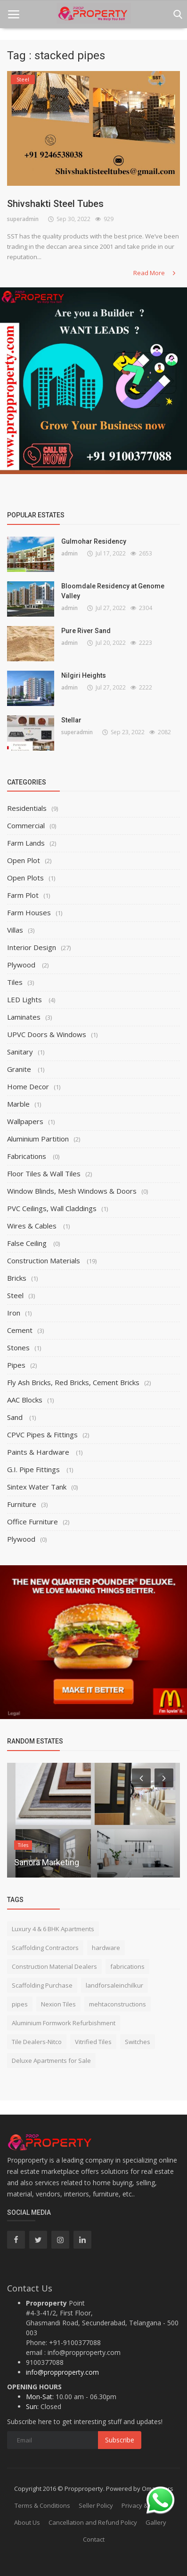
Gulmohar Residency (93, 541)
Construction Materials (44, 1260)
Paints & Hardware (39, 1452)
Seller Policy (96, 2505)
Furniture (21, 1504)
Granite (20, 1069)
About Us (27, 2522)
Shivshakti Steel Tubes (55, 203)
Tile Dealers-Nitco (37, 2041)
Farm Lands (26, 843)
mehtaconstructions (117, 2004)
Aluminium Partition (38, 1138)
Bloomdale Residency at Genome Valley (112, 591)
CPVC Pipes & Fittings (42, 1434)
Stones (18, 1347)
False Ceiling (28, 1243)
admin (69, 553)
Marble (18, 1104)
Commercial (26, 825)
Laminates (24, 1017)
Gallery (156, 2522)
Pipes (16, 1365)
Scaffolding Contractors (45, 1947)
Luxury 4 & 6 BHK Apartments (53, 1929)
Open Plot (23, 860)
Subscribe (119, 2439)
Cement (20, 1330)
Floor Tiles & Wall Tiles (44, 1173)
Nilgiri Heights (83, 675)
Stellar (71, 720)
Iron (13, 1312)
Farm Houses (29, 912)
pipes (20, 2004)
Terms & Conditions (42, 2505)
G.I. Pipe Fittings (34, 1469)
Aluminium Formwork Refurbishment (63, 2023)
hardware (106, 1947)
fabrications (127, 1966)
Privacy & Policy (144, 2505)
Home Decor (28, 1086)
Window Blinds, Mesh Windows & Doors (72, 1191)
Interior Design (31, 947)
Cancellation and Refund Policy (93, 2522)
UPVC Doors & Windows (46, 1034)
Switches (137, 2041)
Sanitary (20, 1051)
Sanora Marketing (46, 1862)
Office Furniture (32, 1521)
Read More (155, 273)
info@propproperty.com (62, 2372)
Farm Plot (23, 895)
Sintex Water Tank (36, 1486)
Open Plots (25, 877)
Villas (15, 930)
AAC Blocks (24, 1399)
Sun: (32, 2406)
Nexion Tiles (58, 2004)
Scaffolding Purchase (42, 1985)
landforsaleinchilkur (114, 1985)
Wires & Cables (32, 1225)
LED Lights (25, 999)
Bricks (16, 1278)
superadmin (23, 219)
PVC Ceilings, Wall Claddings (52, 1208)
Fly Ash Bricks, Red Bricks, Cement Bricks (73, 1382)
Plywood (22, 964)
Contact (94, 2539)
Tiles (15, 982)
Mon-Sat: (40, 2396)
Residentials (27, 808)
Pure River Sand (86, 630)
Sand (15, 1417)
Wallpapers (25, 1121)
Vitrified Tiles (93, 2041)
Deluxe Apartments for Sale (51, 2060)
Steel (15, 1295)
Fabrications (27, 1156)
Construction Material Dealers (54, 1966)
